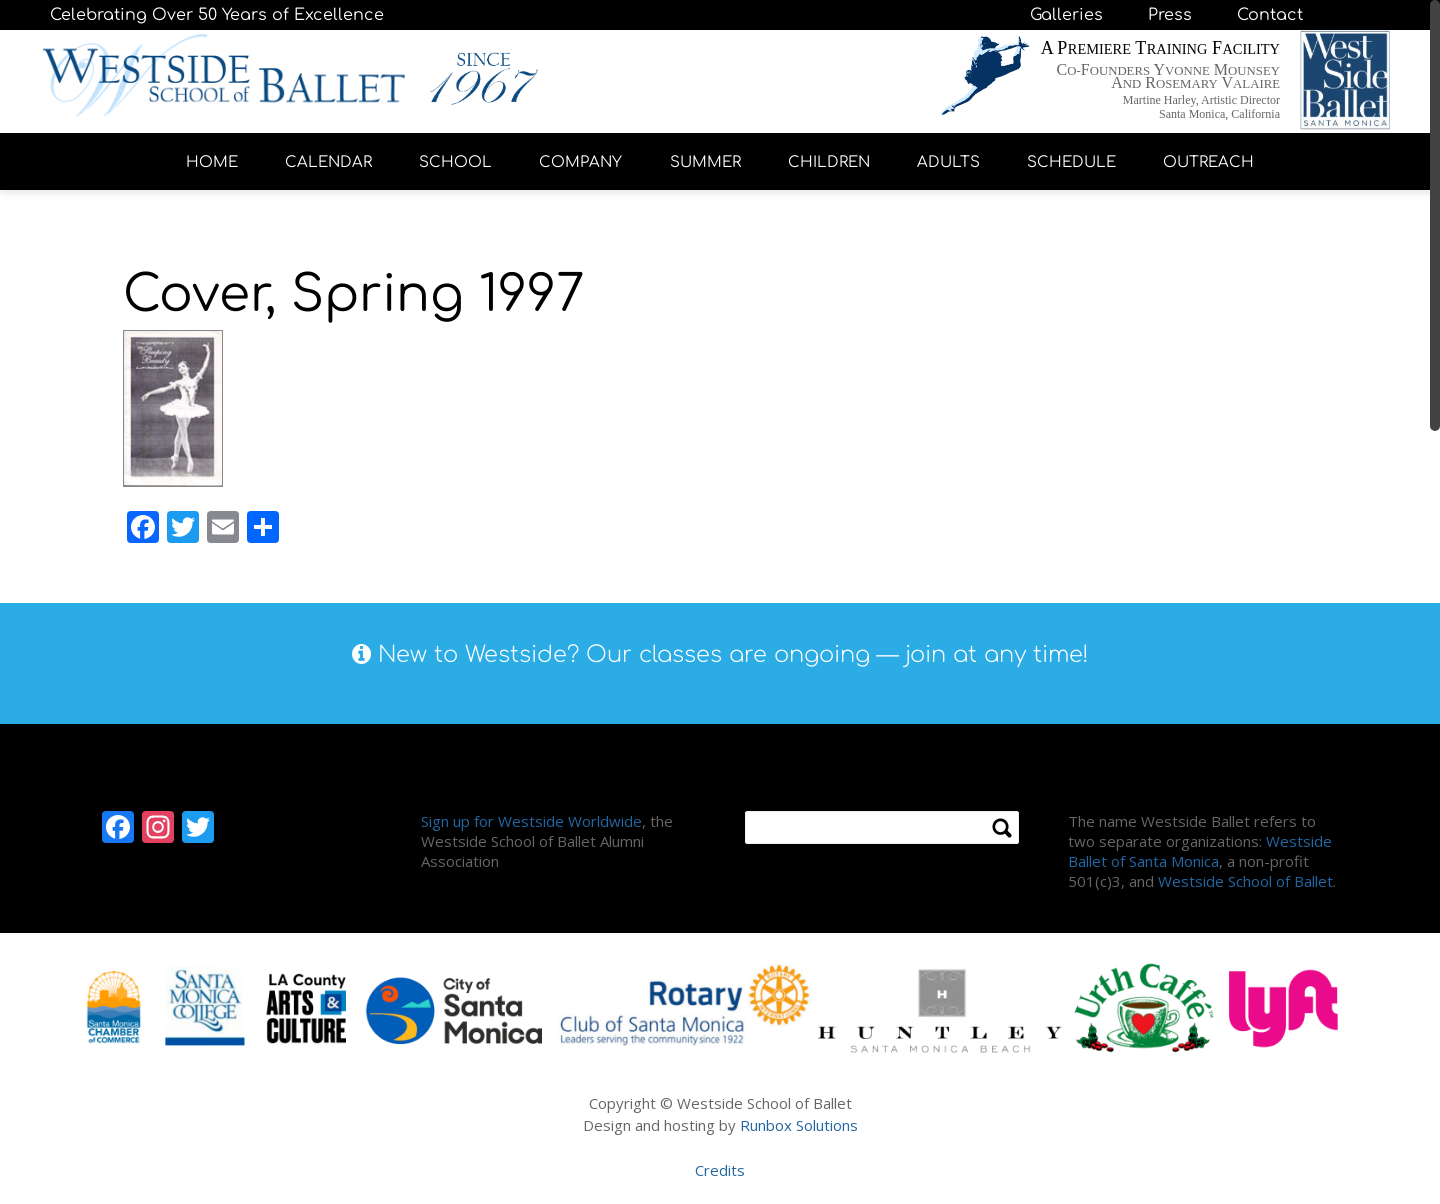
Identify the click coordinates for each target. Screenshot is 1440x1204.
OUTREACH (1208, 162)
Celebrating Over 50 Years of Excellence (217, 15)
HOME (212, 162)
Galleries (1066, 15)
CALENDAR (328, 162)
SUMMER (705, 162)
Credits (720, 1170)
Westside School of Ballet (1245, 881)
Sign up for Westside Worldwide (531, 821)
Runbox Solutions (799, 1125)
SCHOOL (455, 162)
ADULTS (948, 162)
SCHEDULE (1071, 162)
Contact (1270, 15)
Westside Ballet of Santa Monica (1200, 851)
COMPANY (580, 162)
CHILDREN (829, 162)
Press (1170, 15)
